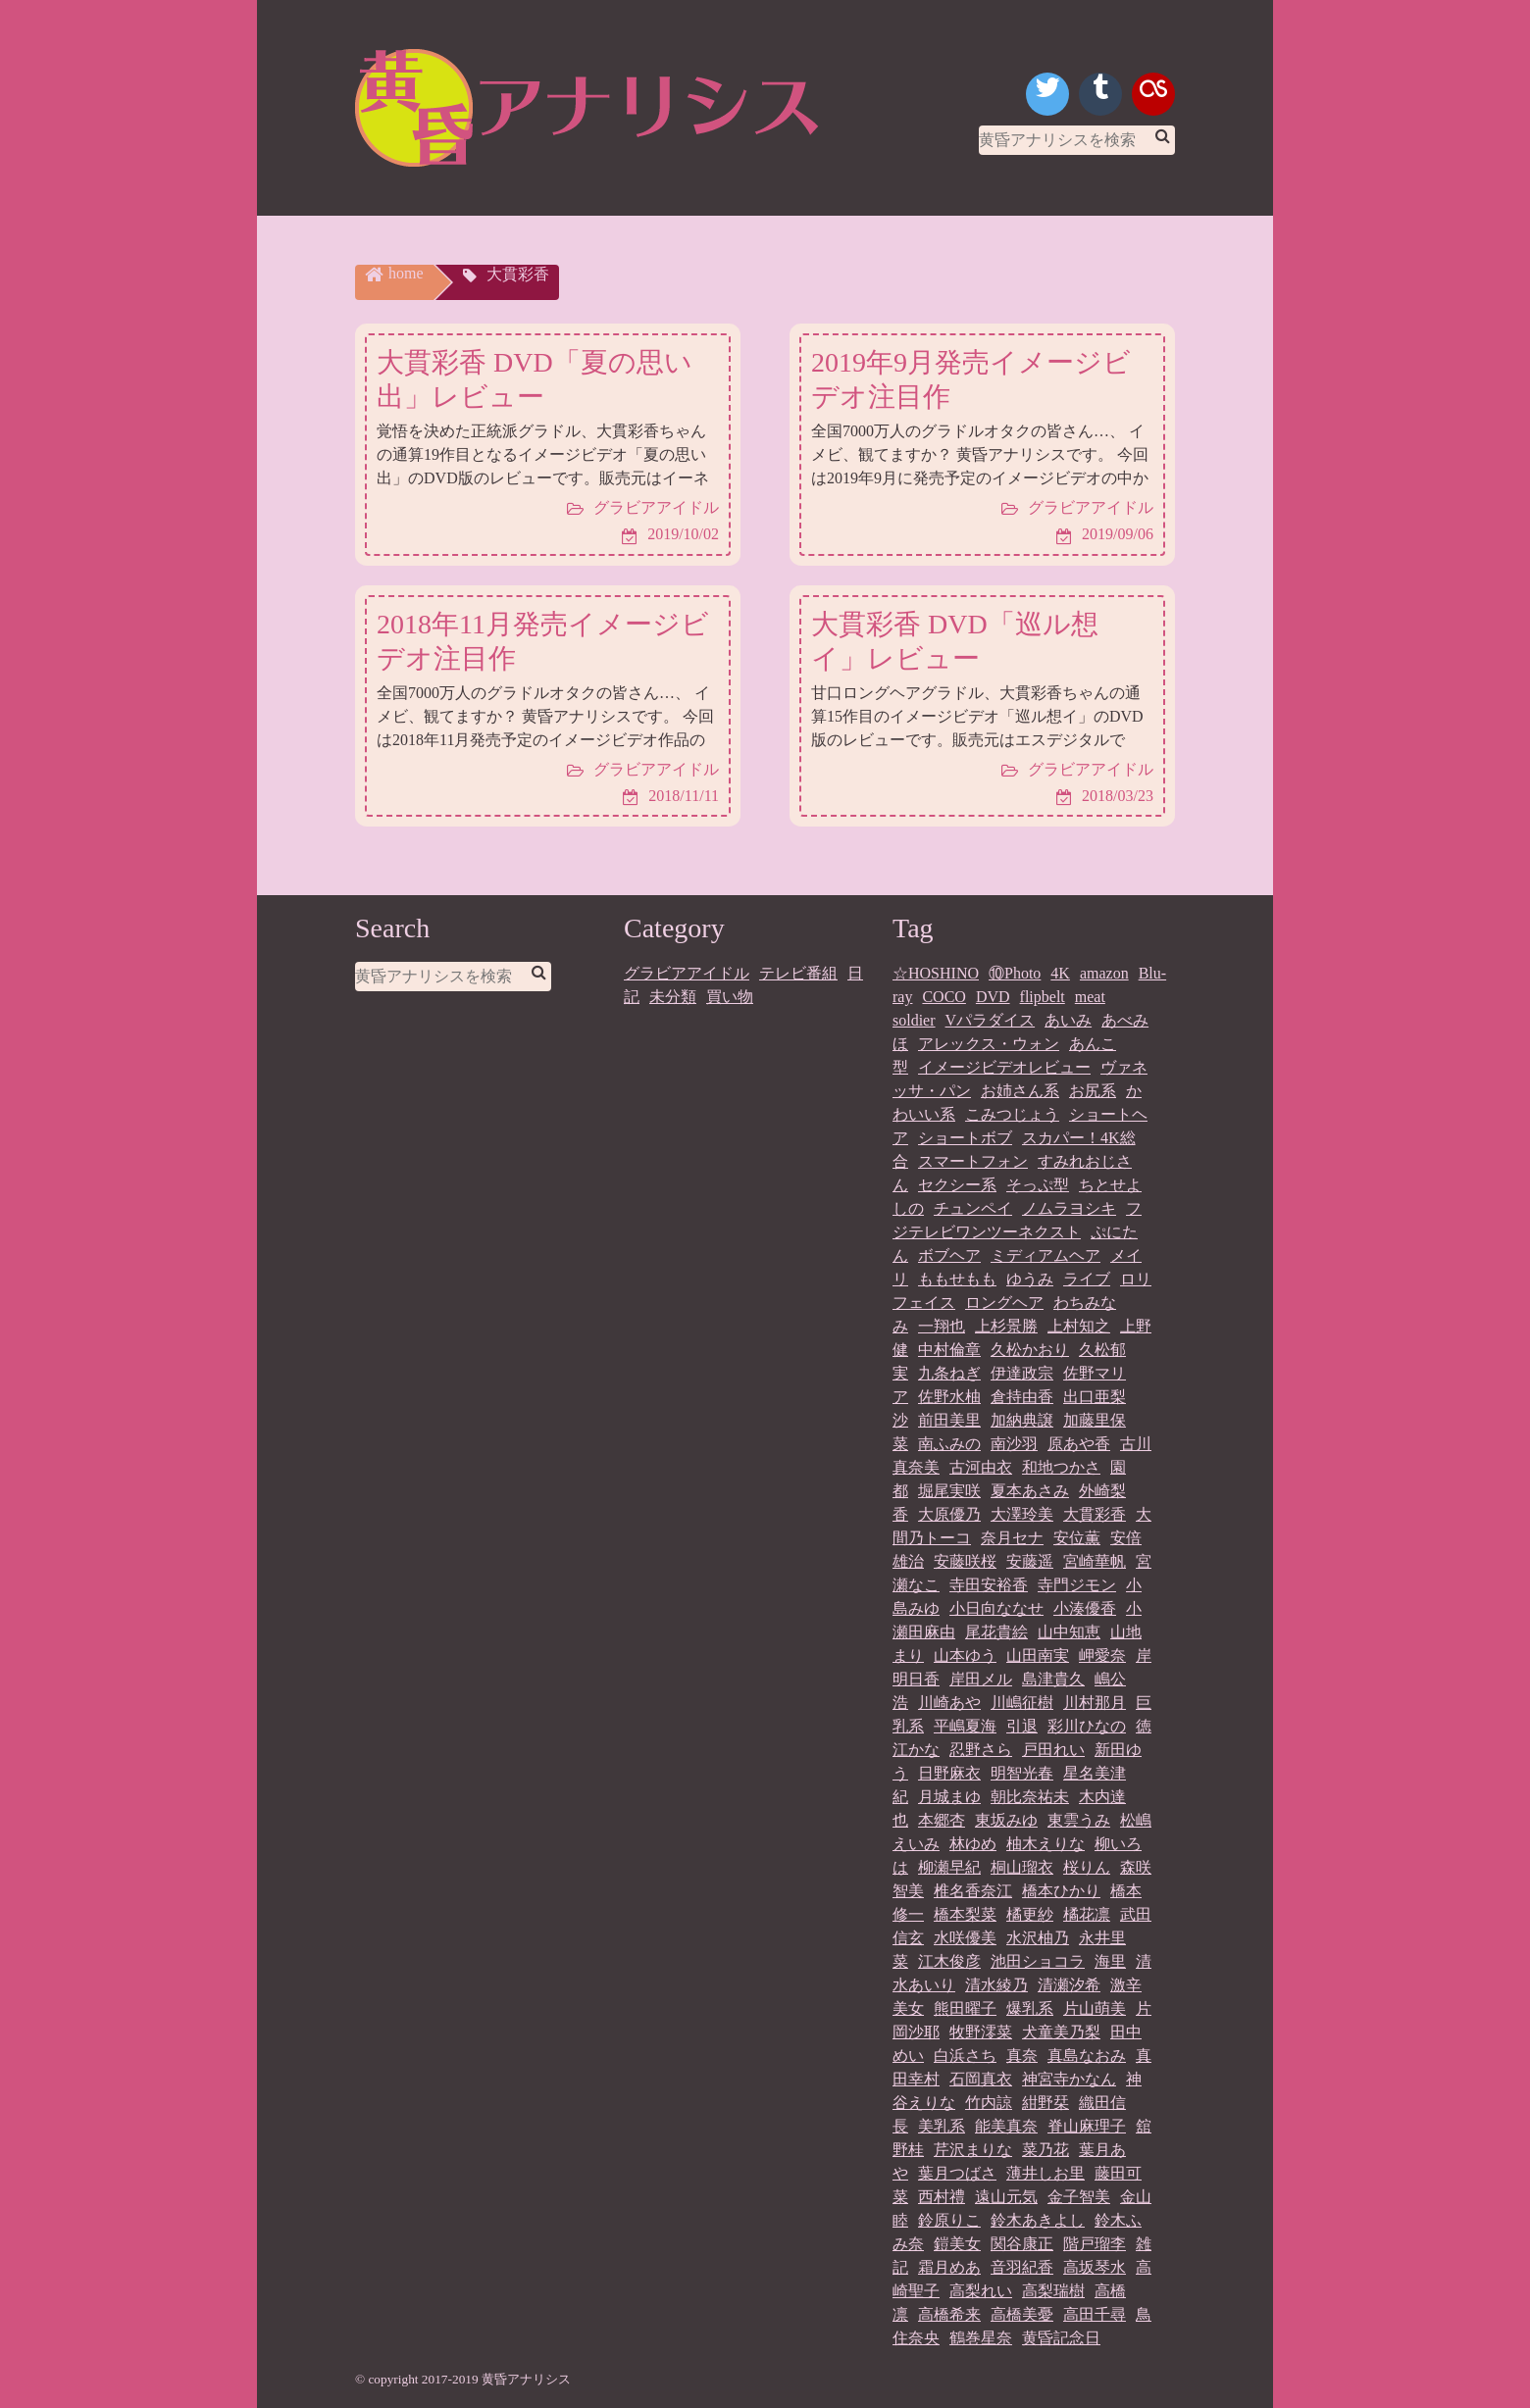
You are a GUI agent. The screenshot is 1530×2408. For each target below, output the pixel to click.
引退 (1022, 1726)
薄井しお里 (1045, 2173)
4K (1060, 973)
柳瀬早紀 (949, 1867)
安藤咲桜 (965, 1561)
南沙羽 (1014, 1443)
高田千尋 (1094, 2314)
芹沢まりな (973, 2149)
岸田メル (980, 1679)
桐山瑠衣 (1022, 1867)
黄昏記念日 (1061, 2338)
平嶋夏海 (965, 1726)
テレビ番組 (798, 973)
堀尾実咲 (949, 1490)
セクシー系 (957, 1185)
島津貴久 (1053, 1679)
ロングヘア (1004, 1302)
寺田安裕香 (988, 1585)
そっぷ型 (1037, 1185)
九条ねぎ (949, 1373)
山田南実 (1037, 1655)
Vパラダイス (990, 1020)
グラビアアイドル (686, 973)
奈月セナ (1012, 1538)
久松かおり (1030, 1349)
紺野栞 (1045, 2102)
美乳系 (941, 2126)
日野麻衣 (949, 1773)
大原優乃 (949, 1514)
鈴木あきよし (1038, 2220)
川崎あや (949, 1702)
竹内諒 (988, 2102)
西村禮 (941, 2196)
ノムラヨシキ (1069, 1208)
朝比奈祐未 (1030, 1796)
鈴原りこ (949, 2220)
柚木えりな (1045, 1843)
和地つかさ (1061, 1467)
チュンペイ (973, 1208)
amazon (1104, 973)
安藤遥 (1029, 1561)
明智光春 (1022, 1773)
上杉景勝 (1006, 1326)
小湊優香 (1084, 1608)
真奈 (1022, 2055)
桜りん (1086, 1867)
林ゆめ (972, 1843)
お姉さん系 (1020, 1090)
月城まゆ (949, 1796)
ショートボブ (965, 1137)
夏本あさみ (1030, 1490)
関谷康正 (1022, 2243)
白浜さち (965, 2055)
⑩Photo (1015, 973)
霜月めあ (949, 2267)
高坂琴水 (1094, 2267)
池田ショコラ (1038, 1961)
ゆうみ (1029, 1279)
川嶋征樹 (1022, 1702)
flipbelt (1042, 996)
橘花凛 (1086, 1914)
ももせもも (957, 1279)
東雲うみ (1078, 1820)
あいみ (1068, 1020)
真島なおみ (1086, 2055)
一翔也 (941, 1326)
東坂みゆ (1006, 1820)
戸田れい (1053, 1749)
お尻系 (1092, 1090)
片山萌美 (1094, 2008)
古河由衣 (980, 1467)
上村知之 (1078, 1326)
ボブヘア (949, 1255)
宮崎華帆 (1094, 1561)
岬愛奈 (1102, 1655)
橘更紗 (1029, 1914)
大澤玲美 (1022, 1514)
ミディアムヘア (1045, 1255)
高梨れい (980, 2291)
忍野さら (980, 1749)
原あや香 (1078, 1443)
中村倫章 (949, 1349)
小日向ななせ (996, 1608)
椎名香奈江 (973, 1890)
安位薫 (1076, 1538)
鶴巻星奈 (980, 2338)
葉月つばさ (957, 2173)
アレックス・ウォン (988, 1043)
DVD (993, 996)
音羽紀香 (1022, 2267)
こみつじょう (1012, 1114)
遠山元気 (1006, 2196)
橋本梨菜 (965, 1914)
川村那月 (1094, 1702)
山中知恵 (1069, 1632)
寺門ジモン (1077, 1585)
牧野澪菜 (980, 2032)
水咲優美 (965, 1938)
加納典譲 (1022, 1420)
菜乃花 (1045, 2149)
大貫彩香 (1094, 1514)
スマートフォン (973, 1161)
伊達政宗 (1022, 1373)
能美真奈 (1006, 2126)
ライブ (1086, 1279)
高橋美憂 (1022, 2314)
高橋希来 (949, 2314)
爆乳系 (1029, 2008)
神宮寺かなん (1069, 2079)
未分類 (672, 996)
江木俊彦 (949, 1961)
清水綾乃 (996, 1985)
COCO (943, 996)
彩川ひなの (1086, 1726)
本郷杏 (941, 1820)
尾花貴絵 (996, 1632)
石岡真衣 (980, 2079)
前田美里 (949, 1420)
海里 (1110, 1961)
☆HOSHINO (935, 973)
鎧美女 (957, 2243)
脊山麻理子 (1086, 2126)
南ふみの (949, 1443)
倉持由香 (1022, 1396)
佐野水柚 (949, 1396)
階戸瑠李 (1094, 2243)
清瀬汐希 (1069, 1985)
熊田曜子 (965, 2008)
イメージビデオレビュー (1004, 1067)
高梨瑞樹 (1053, 2291)
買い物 (729, 996)
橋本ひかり (1061, 1890)
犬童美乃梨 (1061, 2032)
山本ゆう (965, 1655)
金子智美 (1078, 2196)
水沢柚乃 (1037, 1938)
